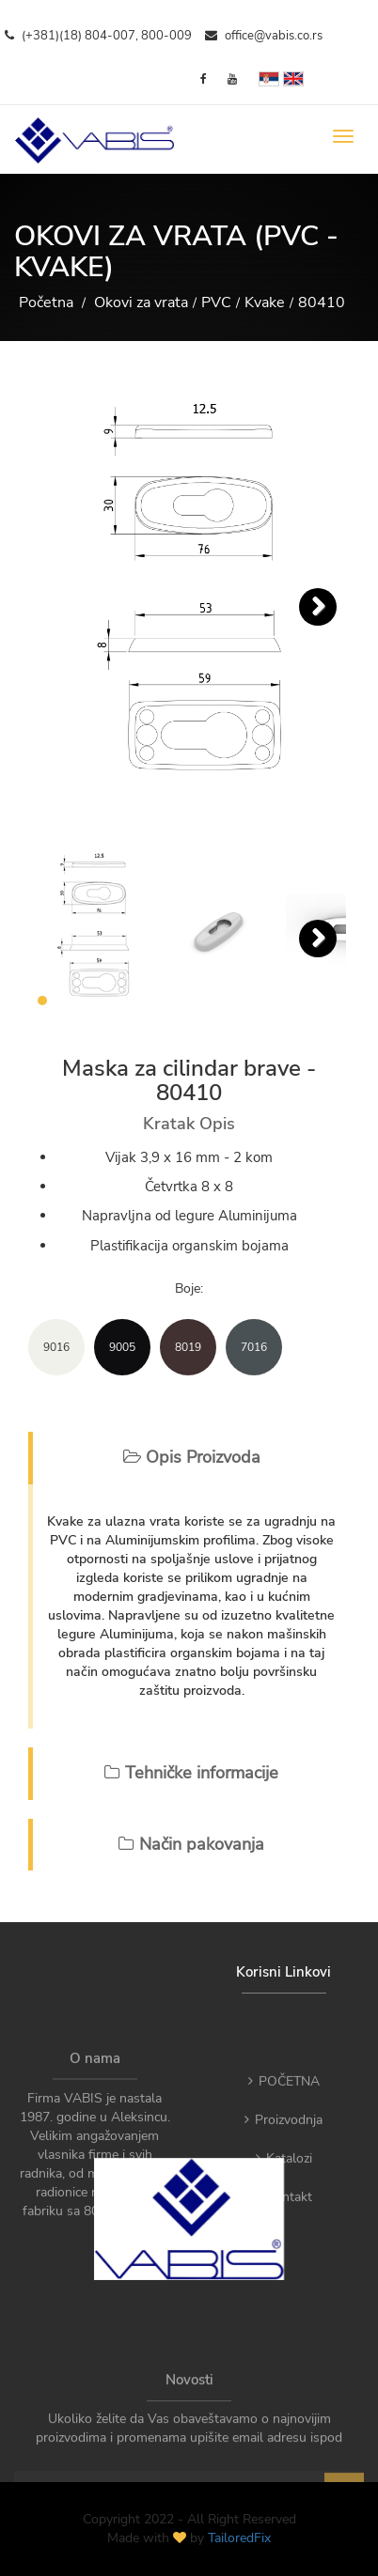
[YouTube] (232, 79)
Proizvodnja (283, 2156)
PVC (216, 302)
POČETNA (284, 2117)
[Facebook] (203, 79)
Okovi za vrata (141, 302)
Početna (46, 302)
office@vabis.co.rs (264, 35)
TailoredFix (239, 2538)
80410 (321, 302)
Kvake (264, 302)
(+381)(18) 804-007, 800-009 (98, 35)
